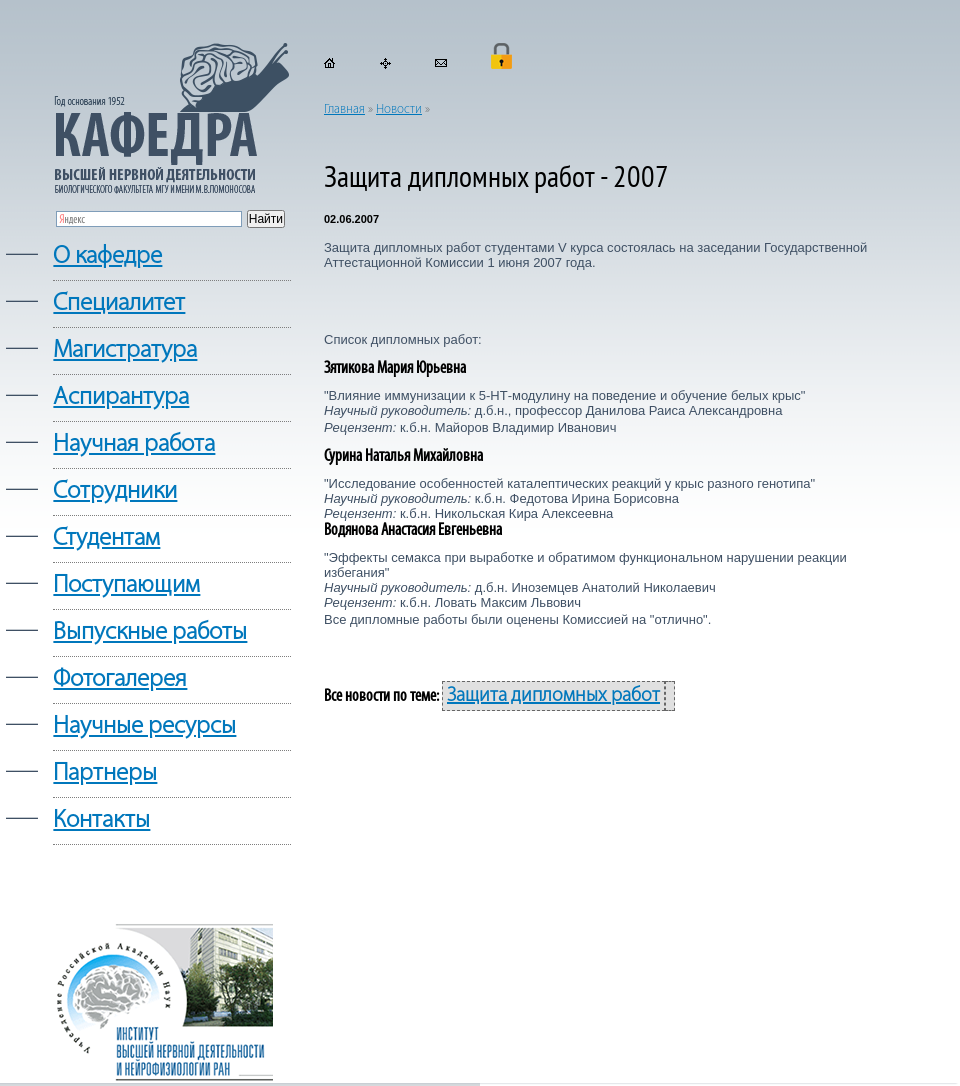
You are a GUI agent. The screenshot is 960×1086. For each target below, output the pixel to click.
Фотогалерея (120, 679)
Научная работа (134, 444)
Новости (399, 109)
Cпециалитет (119, 303)
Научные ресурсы (144, 726)
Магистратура (125, 350)
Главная (344, 109)
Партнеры (105, 773)
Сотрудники (115, 491)
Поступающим (126, 585)
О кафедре (107, 256)
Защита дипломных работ (553, 696)
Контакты (101, 820)
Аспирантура (121, 397)
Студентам (106, 538)
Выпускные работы (150, 632)
